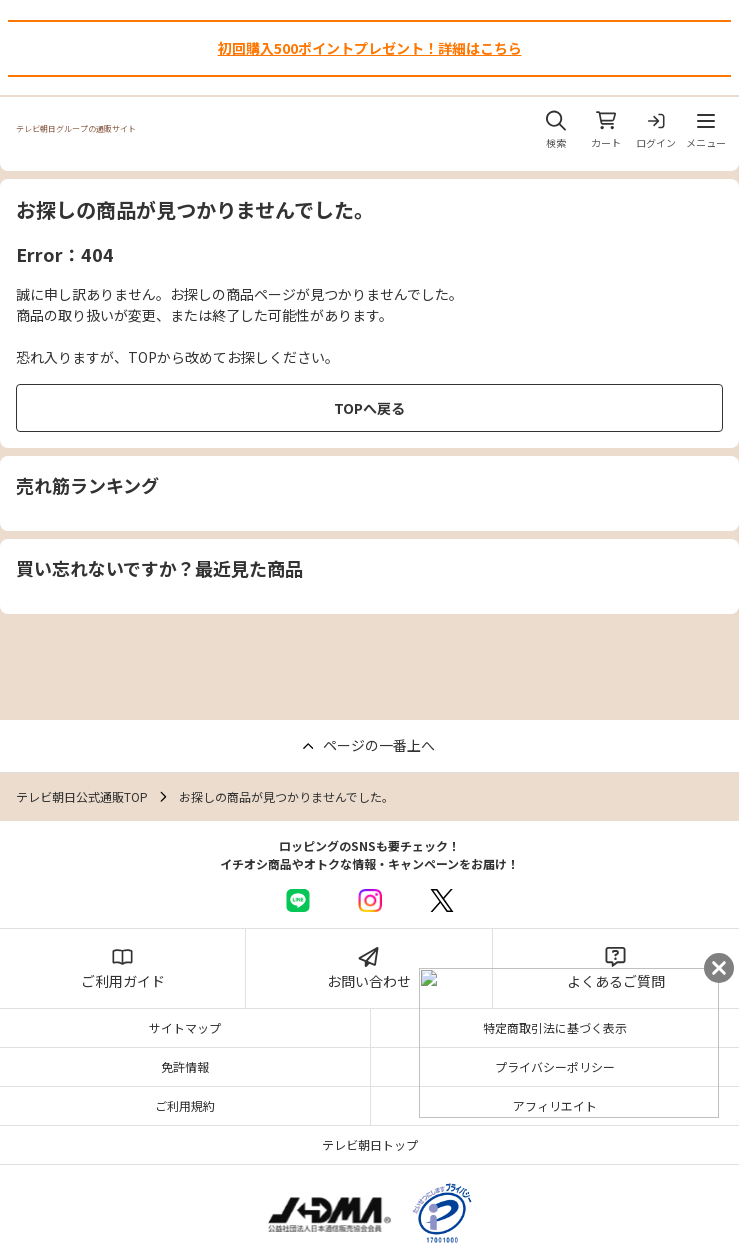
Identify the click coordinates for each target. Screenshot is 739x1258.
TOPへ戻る (369, 408)
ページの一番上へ (379, 745)
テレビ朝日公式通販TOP (82, 796)
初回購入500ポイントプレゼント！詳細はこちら (370, 48)
